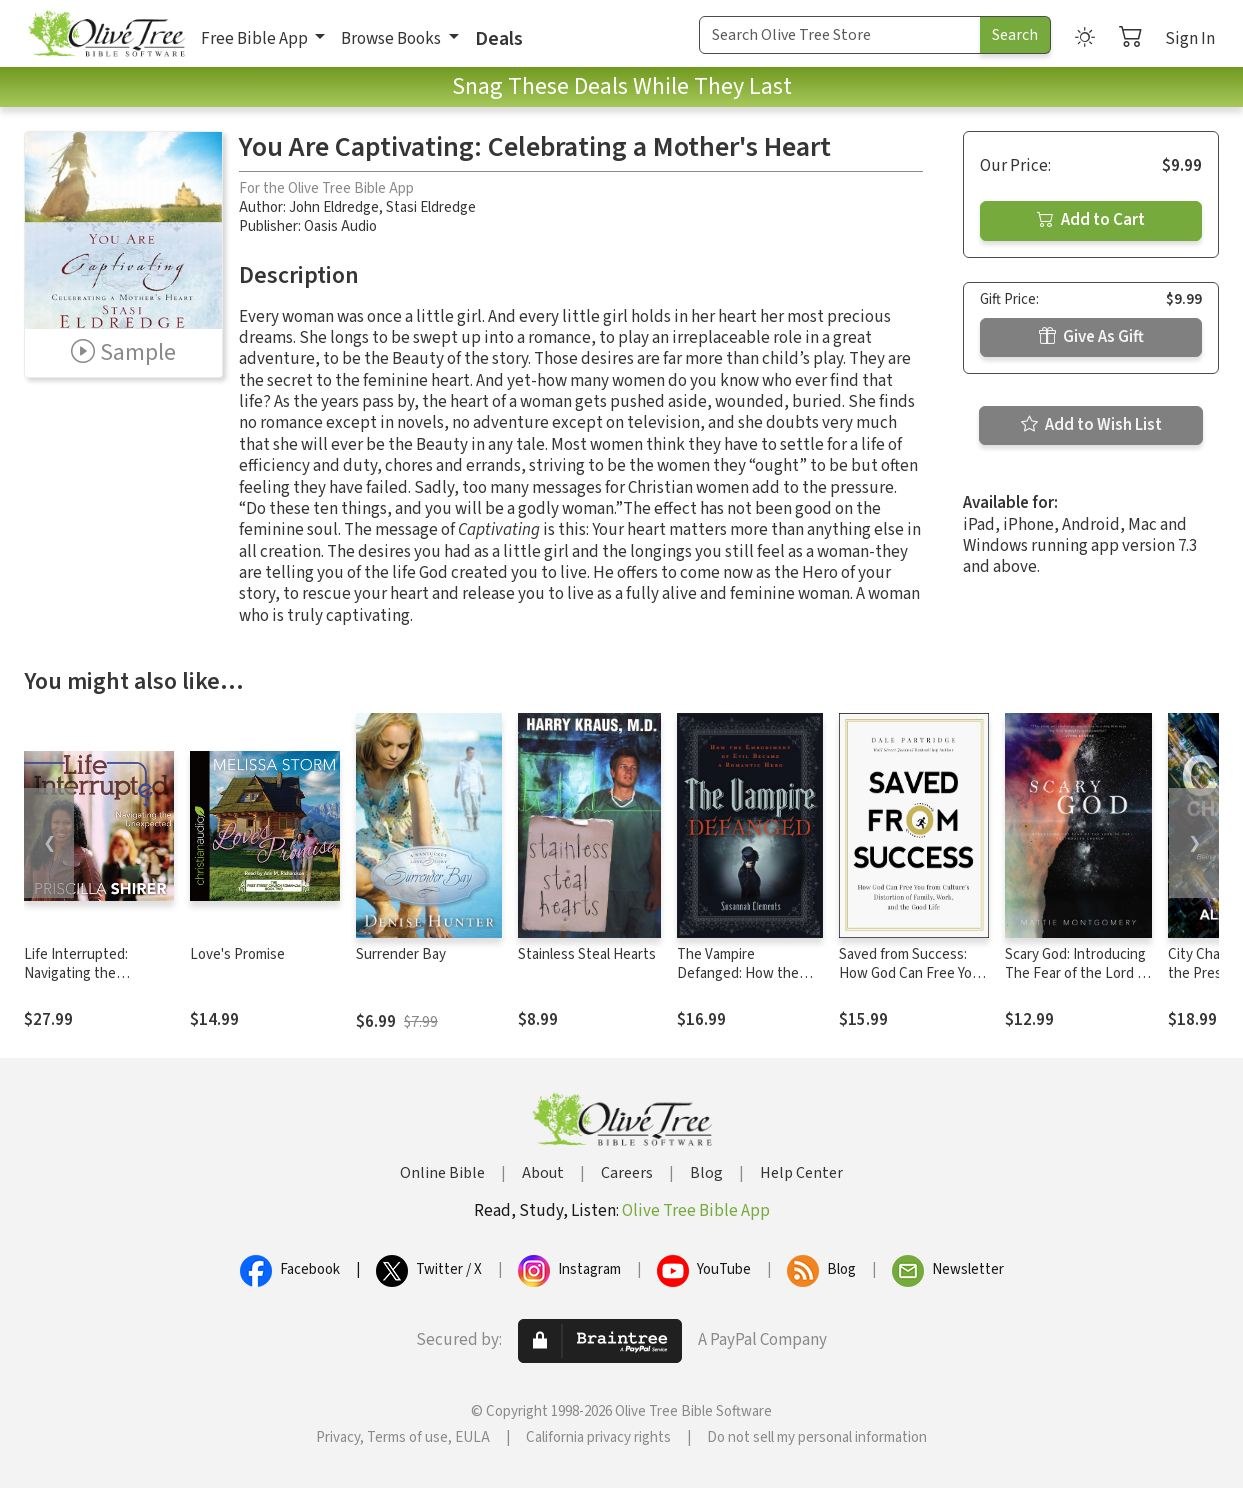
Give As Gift (1091, 337)
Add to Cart (1091, 220)
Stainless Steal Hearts (587, 954)
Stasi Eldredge (431, 207)
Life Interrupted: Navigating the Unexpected (76, 973)
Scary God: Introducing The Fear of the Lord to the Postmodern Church (1078, 983)
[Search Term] (840, 35)
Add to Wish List (1091, 425)
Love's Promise (237, 954)
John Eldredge (334, 207)
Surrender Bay (401, 954)
